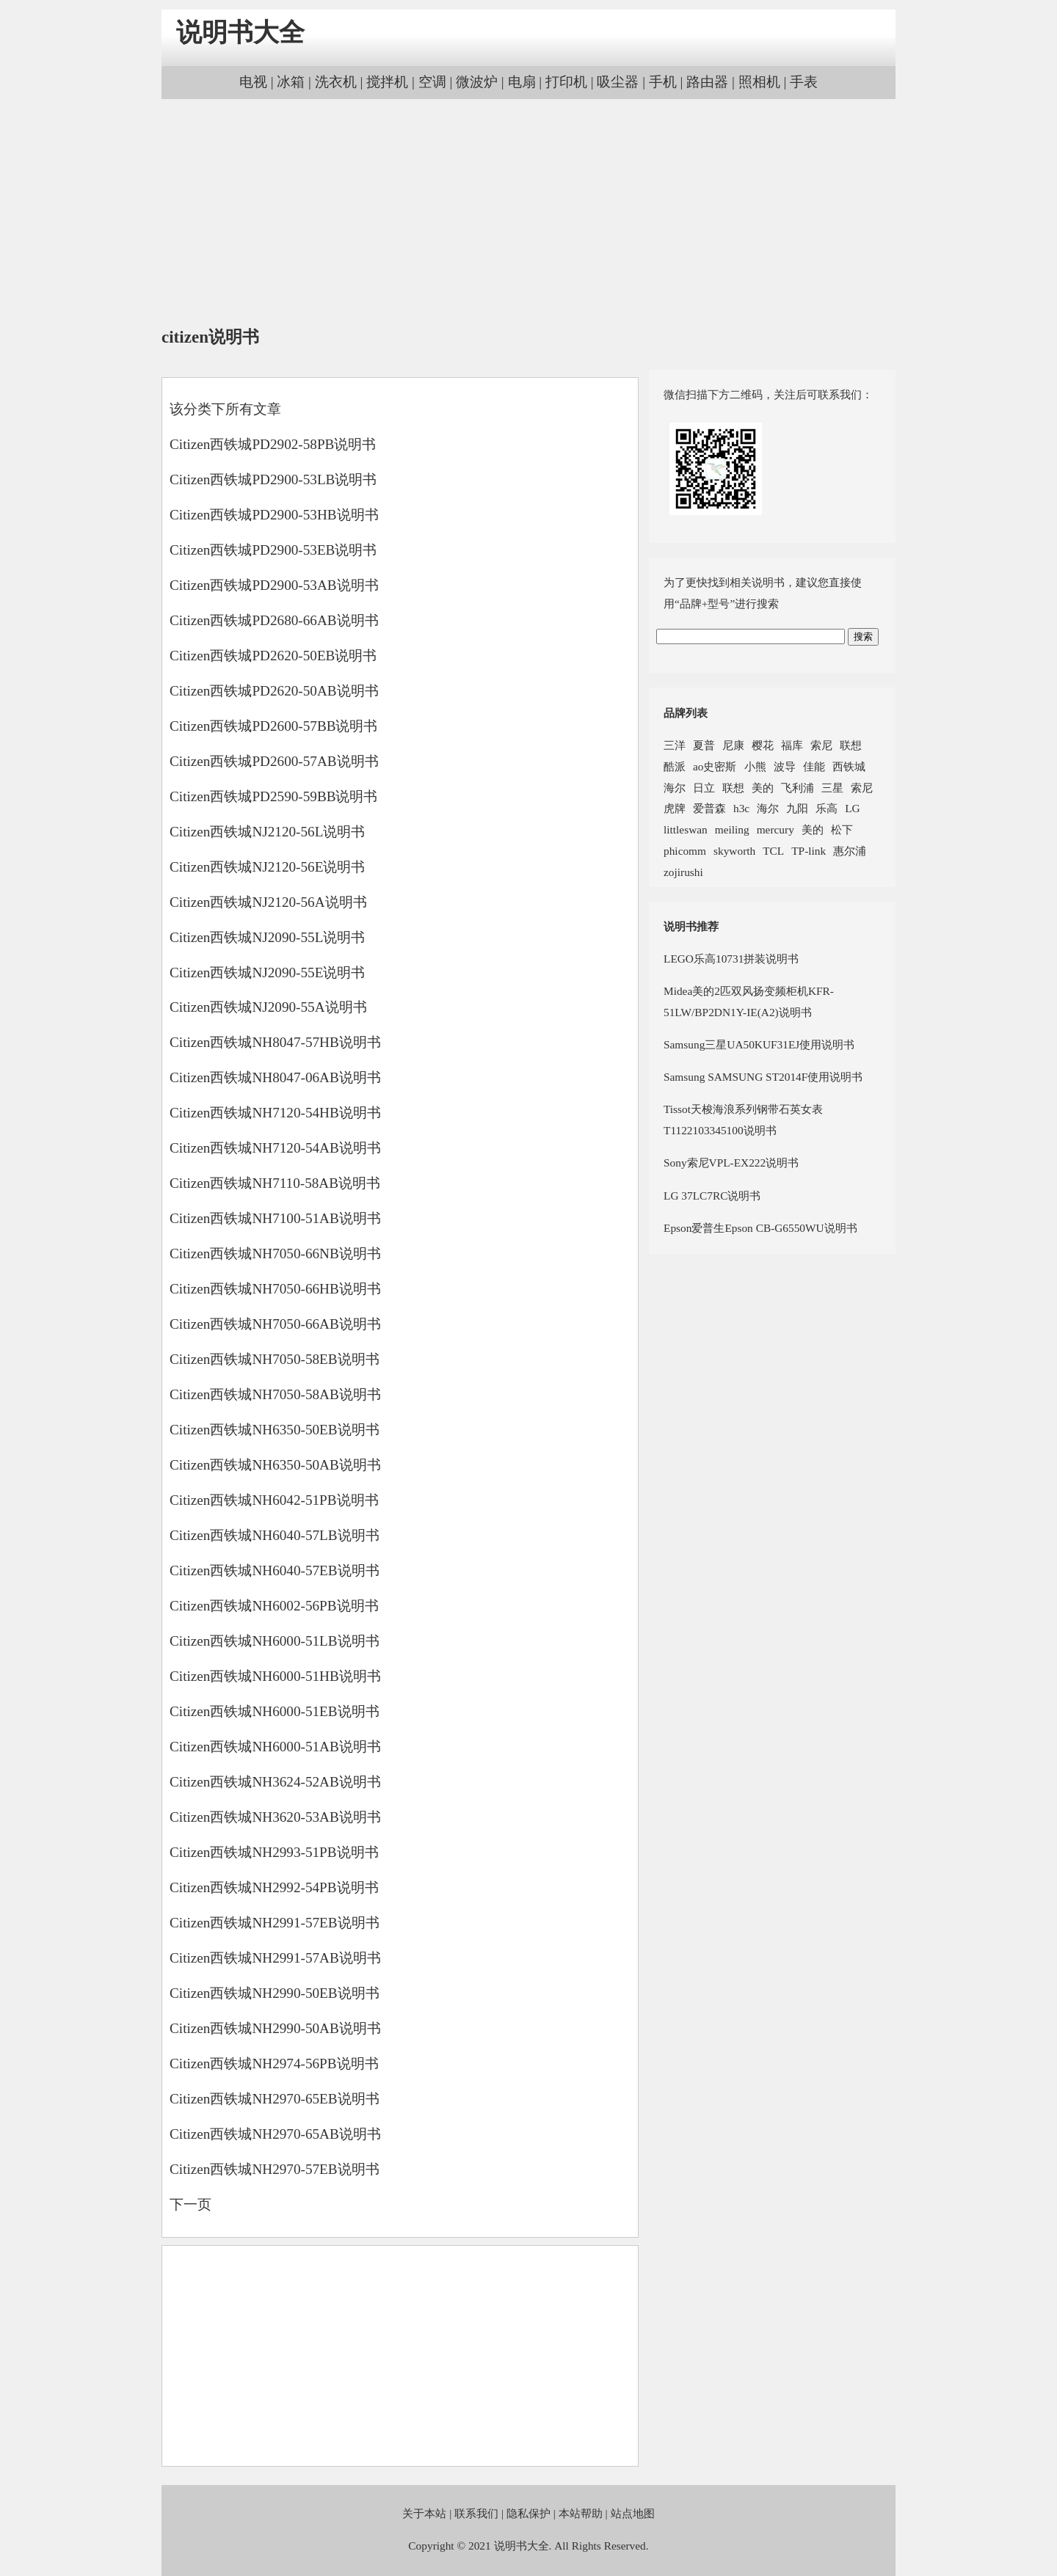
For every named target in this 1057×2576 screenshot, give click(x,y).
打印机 (566, 82)
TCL (773, 850)
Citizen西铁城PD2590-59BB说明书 (274, 796)
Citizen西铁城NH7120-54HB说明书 (275, 1112)
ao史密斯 (715, 766)
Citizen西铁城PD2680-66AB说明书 (274, 620)
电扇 (522, 82)
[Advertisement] (528, 212)
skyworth (734, 850)
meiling (732, 829)
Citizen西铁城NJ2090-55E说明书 (267, 972)
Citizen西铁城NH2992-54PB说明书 (274, 1887)
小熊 (755, 766)
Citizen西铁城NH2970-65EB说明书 (274, 2098)
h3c (741, 808)
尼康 (733, 745)
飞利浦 (797, 787)
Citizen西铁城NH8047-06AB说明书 (275, 1077)
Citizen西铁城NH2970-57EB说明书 (274, 2169)
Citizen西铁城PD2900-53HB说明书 (274, 514)
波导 (785, 766)
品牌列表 (686, 713)
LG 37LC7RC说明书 (712, 1195)
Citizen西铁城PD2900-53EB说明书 (273, 550)
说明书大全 (240, 32)
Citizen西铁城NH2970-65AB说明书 (275, 2134)
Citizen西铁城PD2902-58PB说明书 (273, 444)
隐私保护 (528, 2513)
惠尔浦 (849, 850)
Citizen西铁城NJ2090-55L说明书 (267, 937)
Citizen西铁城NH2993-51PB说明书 (274, 1852)
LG (852, 808)
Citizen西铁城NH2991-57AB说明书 (275, 1958)
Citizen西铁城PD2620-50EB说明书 (273, 655)
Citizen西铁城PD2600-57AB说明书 (274, 761)
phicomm (685, 850)
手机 (663, 82)
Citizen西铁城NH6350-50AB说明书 (275, 1465)
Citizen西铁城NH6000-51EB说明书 (274, 1711)
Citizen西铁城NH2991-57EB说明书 (274, 1922)
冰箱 (291, 82)
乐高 (827, 808)
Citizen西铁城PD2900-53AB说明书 (274, 585)
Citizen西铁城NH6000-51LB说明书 (274, 1641)
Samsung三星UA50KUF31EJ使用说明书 (759, 1044)
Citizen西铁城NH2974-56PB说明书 (274, 2063)
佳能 (814, 766)
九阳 (797, 808)
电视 (253, 82)
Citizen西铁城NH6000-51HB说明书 (275, 1676)
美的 (763, 787)
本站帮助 (581, 2513)
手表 (804, 82)
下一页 (190, 2204)
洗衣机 (336, 82)
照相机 (759, 82)
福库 (792, 745)
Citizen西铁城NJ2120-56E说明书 (267, 867)
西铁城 (848, 766)
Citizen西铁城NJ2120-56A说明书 (268, 902)
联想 (851, 745)
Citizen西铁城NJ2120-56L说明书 (267, 831)
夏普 (704, 745)
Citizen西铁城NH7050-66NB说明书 (275, 1253)
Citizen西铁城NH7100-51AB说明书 (275, 1218)
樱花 (763, 745)
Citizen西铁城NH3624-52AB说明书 (275, 1781)
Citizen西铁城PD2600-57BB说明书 (274, 726)
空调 (432, 82)
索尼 (821, 745)
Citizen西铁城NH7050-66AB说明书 (275, 1324)
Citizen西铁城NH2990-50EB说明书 (274, 1993)
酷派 (675, 766)
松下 (842, 829)
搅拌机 (387, 82)
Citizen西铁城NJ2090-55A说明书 (268, 1007)
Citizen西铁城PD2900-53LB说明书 (273, 479)
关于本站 (424, 2513)
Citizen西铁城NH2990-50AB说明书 (275, 2028)
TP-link (808, 850)
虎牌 (675, 808)
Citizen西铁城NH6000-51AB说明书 (275, 1746)
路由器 (707, 82)
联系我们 (476, 2513)
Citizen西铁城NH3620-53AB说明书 (275, 1817)
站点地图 (633, 2513)
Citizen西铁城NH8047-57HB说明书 (275, 1042)
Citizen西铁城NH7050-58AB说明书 (275, 1394)
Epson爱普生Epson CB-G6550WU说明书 (760, 1228)
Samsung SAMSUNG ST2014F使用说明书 (763, 1076)
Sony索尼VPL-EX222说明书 (731, 1162)
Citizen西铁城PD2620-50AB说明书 (274, 690)
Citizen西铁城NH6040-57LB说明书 (274, 1535)
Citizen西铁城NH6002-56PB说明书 (274, 1605)
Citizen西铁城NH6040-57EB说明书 (274, 1570)
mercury (775, 829)
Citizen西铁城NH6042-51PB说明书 (274, 1500)
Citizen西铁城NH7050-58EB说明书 (274, 1359)
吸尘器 (618, 82)
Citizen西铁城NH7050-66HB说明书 (275, 1288)
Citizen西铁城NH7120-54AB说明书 (275, 1148)
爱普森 (709, 808)
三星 (832, 787)
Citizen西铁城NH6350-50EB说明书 (274, 1429)
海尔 (675, 787)
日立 (704, 787)
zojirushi (683, 872)
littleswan (686, 829)
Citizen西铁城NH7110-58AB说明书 (275, 1183)
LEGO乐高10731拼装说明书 (731, 958)
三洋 (675, 745)
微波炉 (477, 82)
